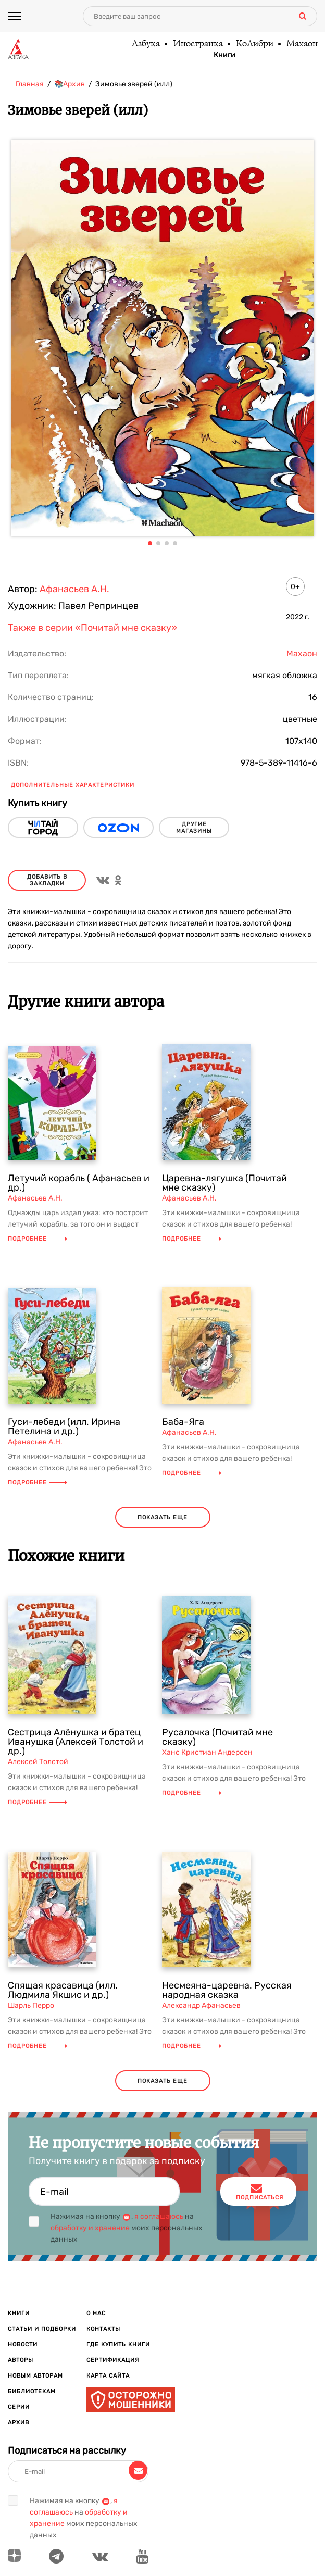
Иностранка (197, 44)
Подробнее (37, 1238)
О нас (96, 2313)
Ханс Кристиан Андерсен (207, 1752)
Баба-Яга (183, 1422)
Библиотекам (32, 2391)
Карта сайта (108, 2375)
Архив (18, 2422)
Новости (23, 2344)
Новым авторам (35, 2375)
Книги (224, 55)
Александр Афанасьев (201, 2005)
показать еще (163, 1517)
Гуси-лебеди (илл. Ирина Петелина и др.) (64, 1426)
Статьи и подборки (42, 2328)
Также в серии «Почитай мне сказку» (92, 627)
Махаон (301, 44)
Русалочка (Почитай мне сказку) (217, 1737)
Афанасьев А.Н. (74, 589)
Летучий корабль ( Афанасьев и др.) (78, 1182)
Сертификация (112, 2360)
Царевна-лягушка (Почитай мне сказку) (224, 1182)
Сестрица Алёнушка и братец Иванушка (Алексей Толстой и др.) (75, 1742)
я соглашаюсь (158, 2216)
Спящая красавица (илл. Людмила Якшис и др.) (63, 1990)
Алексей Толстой (38, 1761)
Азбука (145, 44)
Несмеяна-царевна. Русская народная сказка (227, 1990)
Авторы (20, 2360)
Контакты (103, 2328)
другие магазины (194, 827)
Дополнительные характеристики (72, 785)
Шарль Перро (31, 2005)
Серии (19, 2407)
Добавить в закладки (47, 880)
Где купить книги (118, 2344)
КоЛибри (254, 44)
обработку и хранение (90, 2227)
